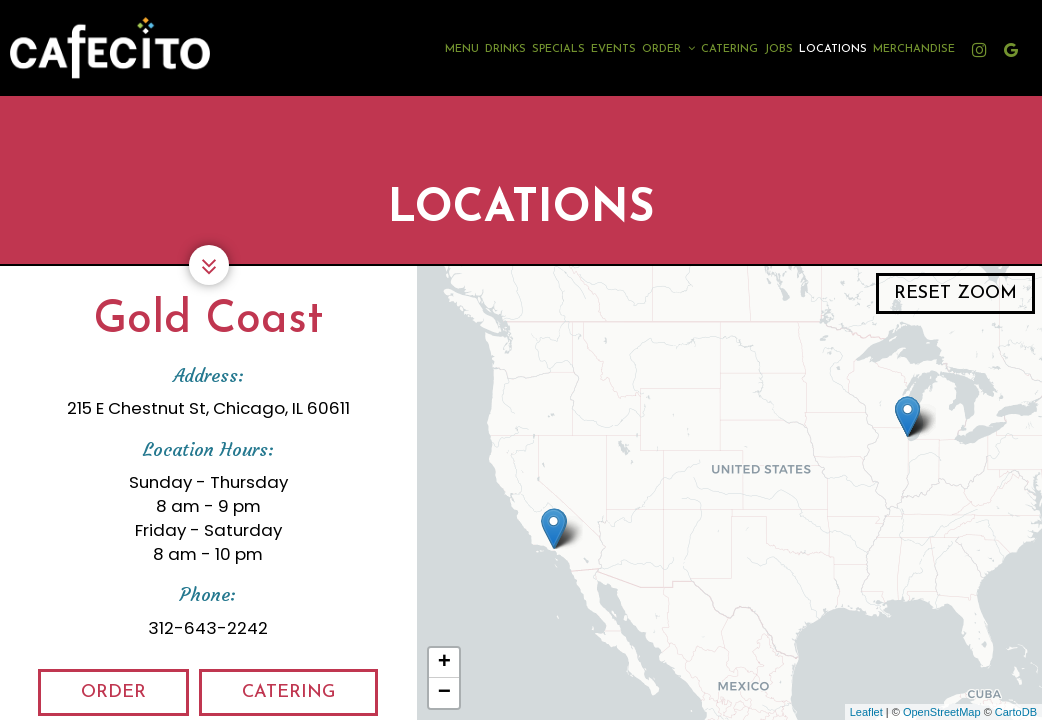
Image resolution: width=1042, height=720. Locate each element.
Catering (729, 49)
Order (92, 698)
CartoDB (1016, 712)
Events (613, 49)
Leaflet (866, 712)
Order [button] (668, 49)
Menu (462, 49)
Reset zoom (955, 293)
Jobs (778, 49)
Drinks (505, 49)
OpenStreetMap (942, 712)
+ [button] (444, 663)
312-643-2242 (208, 628)
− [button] (444, 693)
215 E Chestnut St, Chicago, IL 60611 (208, 408)
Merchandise (914, 49)
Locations (833, 49)
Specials (558, 49)
